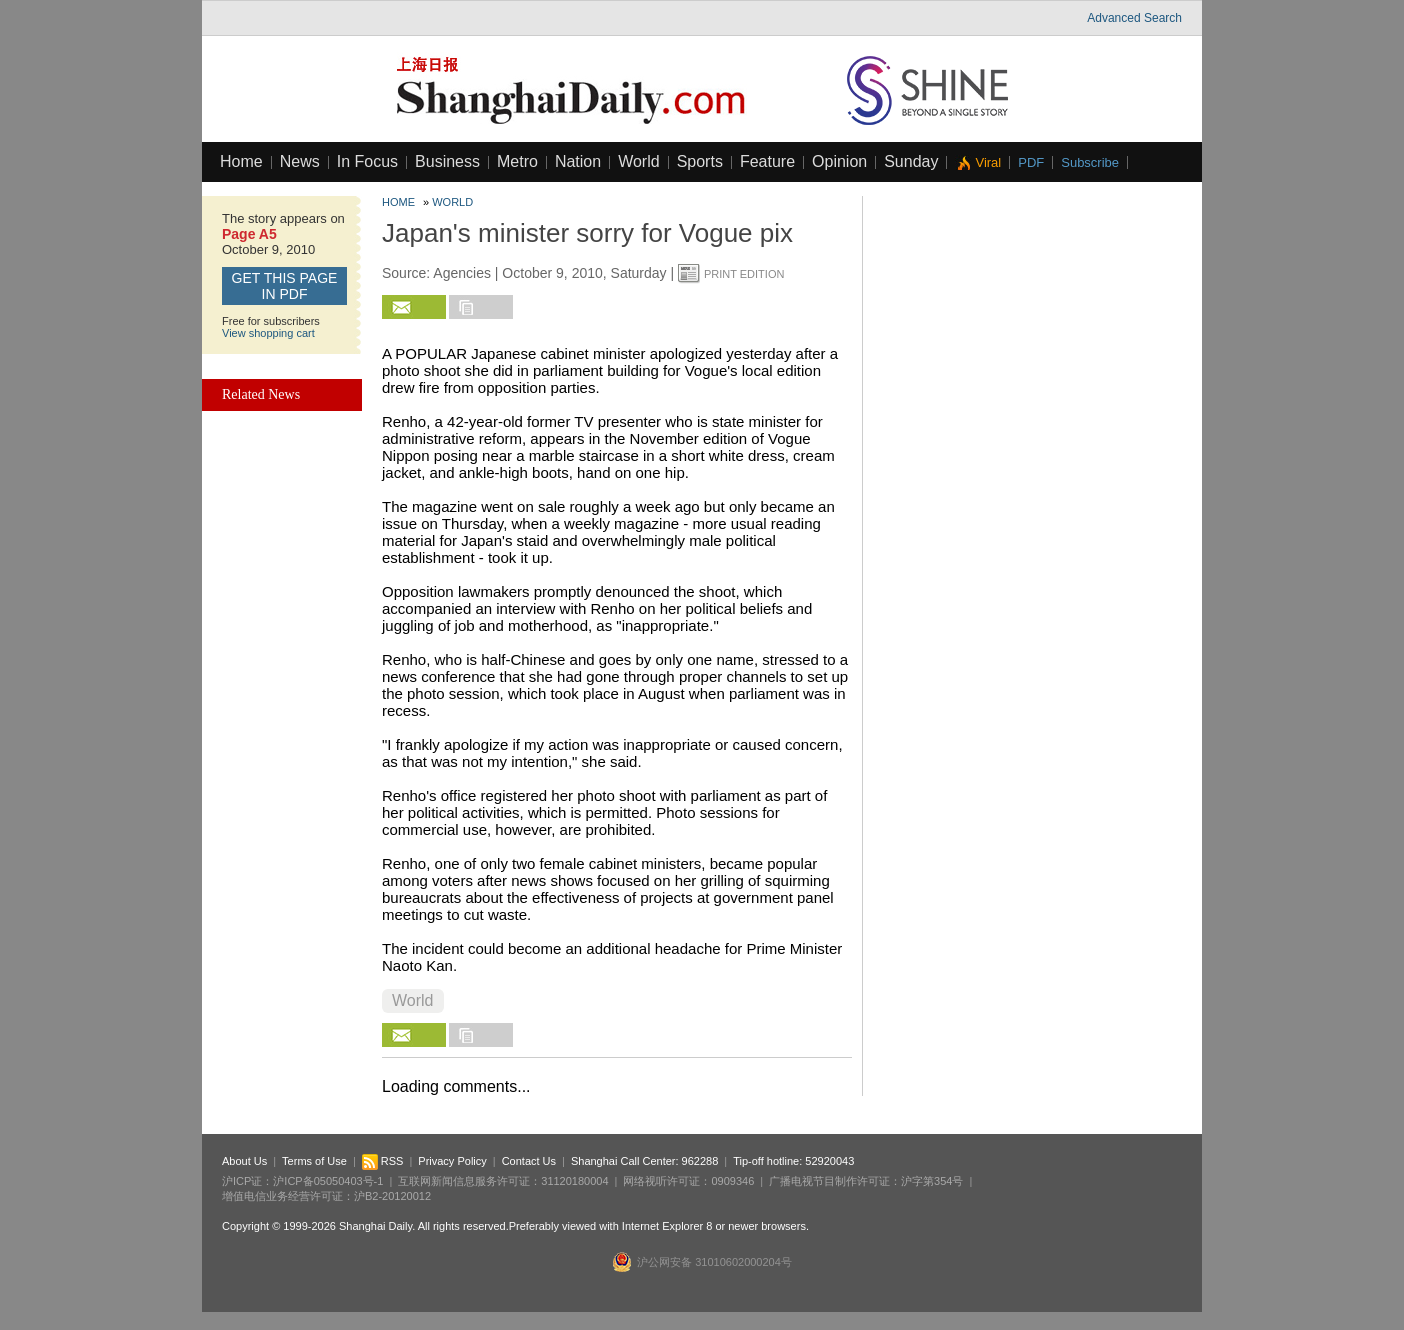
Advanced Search (1134, 18)
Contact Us (529, 1161)
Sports (700, 161)
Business (447, 161)
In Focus (367, 161)
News (300, 161)
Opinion (839, 161)
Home (241, 161)
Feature (767, 161)
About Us (244, 1161)
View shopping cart (268, 333)
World (639, 161)
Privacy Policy (452, 1161)
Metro (517, 161)
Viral (988, 162)
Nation (578, 161)
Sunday (911, 161)
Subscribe (1090, 162)
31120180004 (574, 1181)
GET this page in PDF (285, 286)
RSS (383, 1161)
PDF (1031, 162)
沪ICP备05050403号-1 (328, 1181)
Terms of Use (314, 1161)
